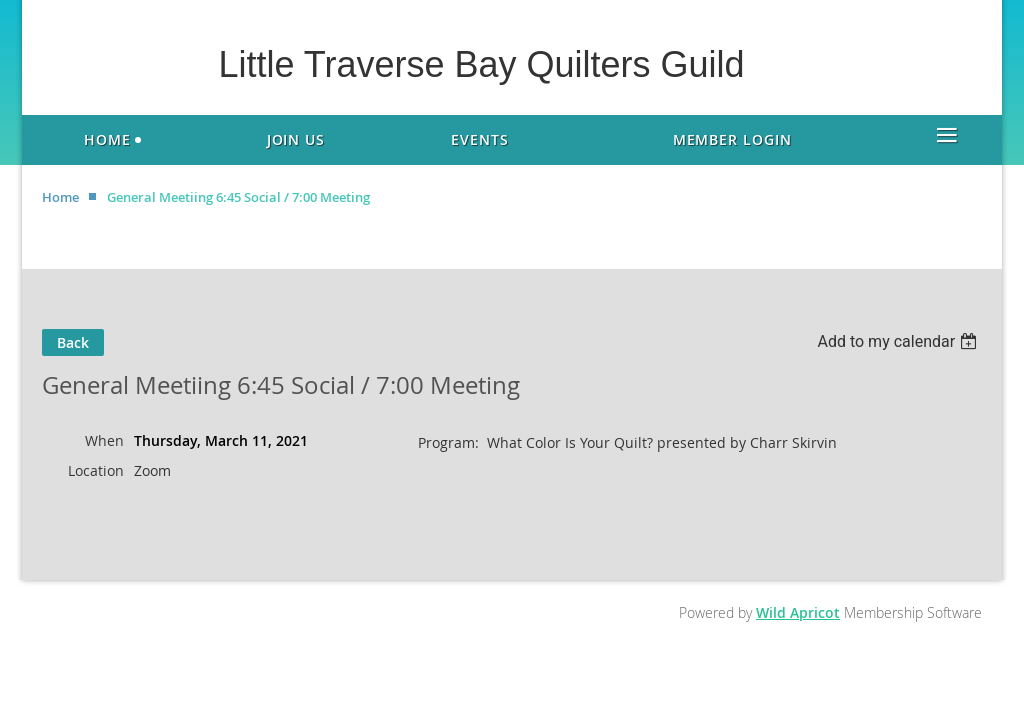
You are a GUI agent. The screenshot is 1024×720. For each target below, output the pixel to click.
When (104, 440)
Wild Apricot (798, 612)
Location (96, 470)
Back (73, 342)
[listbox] (899, 341)
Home (60, 197)
